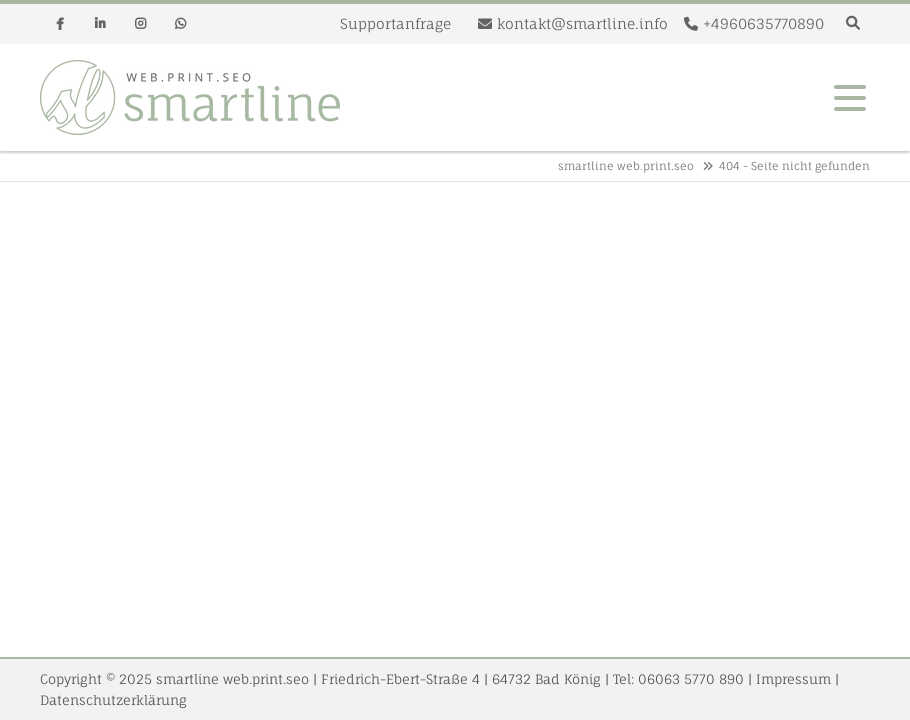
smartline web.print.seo (626, 166)
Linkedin (100, 24)
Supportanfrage (395, 23)
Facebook (60, 24)
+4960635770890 (763, 23)
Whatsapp (180, 24)
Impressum (793, 679)
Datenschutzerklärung (113, 700)
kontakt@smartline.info (582, 23)
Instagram (140, 24)
